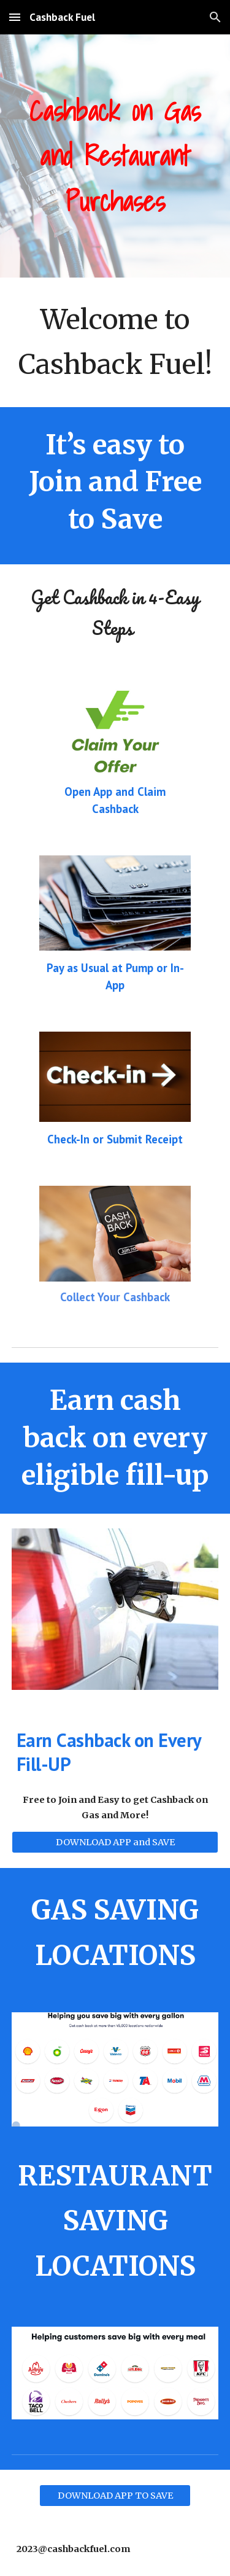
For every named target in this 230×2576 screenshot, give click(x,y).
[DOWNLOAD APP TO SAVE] (115, 2495)
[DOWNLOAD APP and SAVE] (115, 1842)
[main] (115, 156)
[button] (14, 17)
